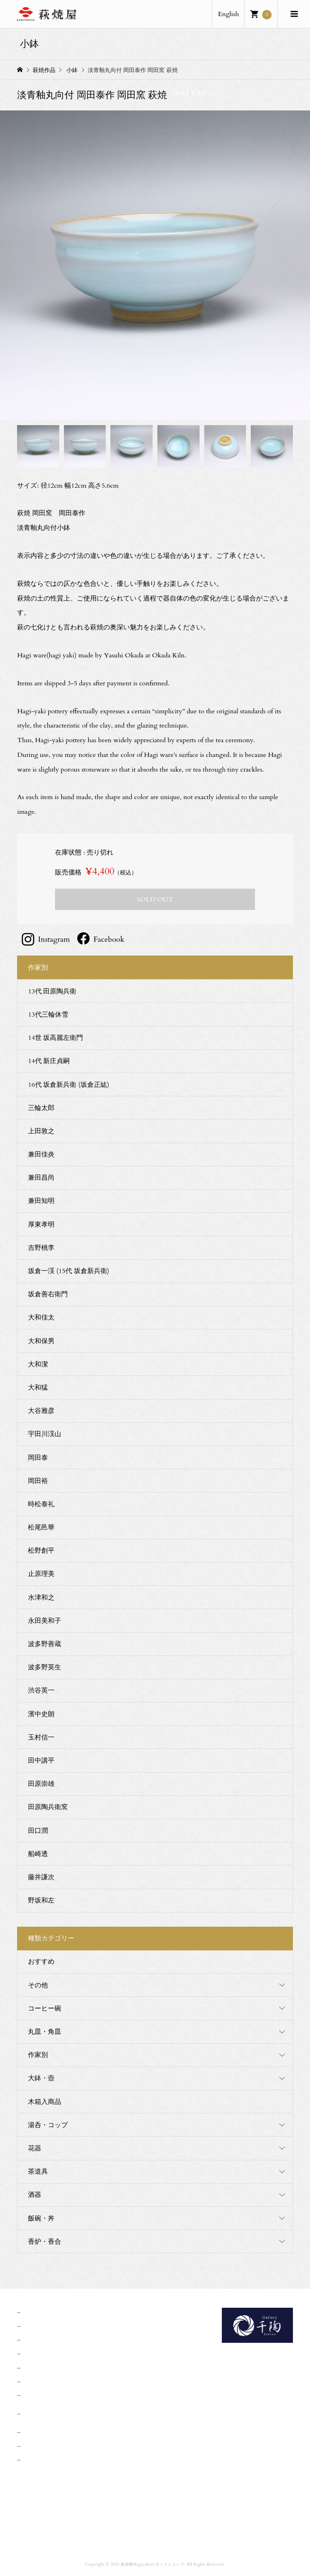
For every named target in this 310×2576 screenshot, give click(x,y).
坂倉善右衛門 (48, 1294)
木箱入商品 (44, 2101)
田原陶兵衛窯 (48, 1806)
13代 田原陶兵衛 (52, 991)
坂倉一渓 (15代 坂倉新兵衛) (68, 1270)
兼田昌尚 (41, 1177)
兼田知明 (41, 1200)
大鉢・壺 (41, 2078)
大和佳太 (41, 1317)
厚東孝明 (41, 1224)
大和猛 (38, 1387)
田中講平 (41, 1760)
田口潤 (38, 1830)
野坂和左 (41, 1900)
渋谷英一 (41, 1690)
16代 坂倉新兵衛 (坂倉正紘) (68, 1084)
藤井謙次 (41, 1877)
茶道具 (38, 2171)
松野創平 (41, 1550)
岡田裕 (38, 1480)
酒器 (34, 2194)
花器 (34, 2148)
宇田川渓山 (44, 1433)
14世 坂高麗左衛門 (55, 1037)
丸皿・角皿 (44, 2031)
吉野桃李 (41, 1247)
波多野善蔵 (44, 1643)
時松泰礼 (41, 1504)
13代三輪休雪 (48, 1014)
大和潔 (38, 1364)
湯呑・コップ (48, 2125)
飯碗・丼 (41, 2218)
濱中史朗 (41, 1714)
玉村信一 (41, 1737)
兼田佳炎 (41, 1154)
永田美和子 (44, 1620)
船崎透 (38, 1853)
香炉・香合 (44, 2241)
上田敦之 (41, 1131)
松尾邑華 (41, 1527)
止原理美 (41, 1573)
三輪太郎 (41, 1107)
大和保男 (41, 1341)
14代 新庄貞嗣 (49, 1060)
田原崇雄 (41, 1783)
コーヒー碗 (44, 2008)
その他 (38, 1985)
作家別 (38, 2054)
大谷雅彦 (41, 1410)
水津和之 (41, 1597)
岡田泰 (38, 1457)
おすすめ (41, 1961)
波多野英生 (44, 1667)
